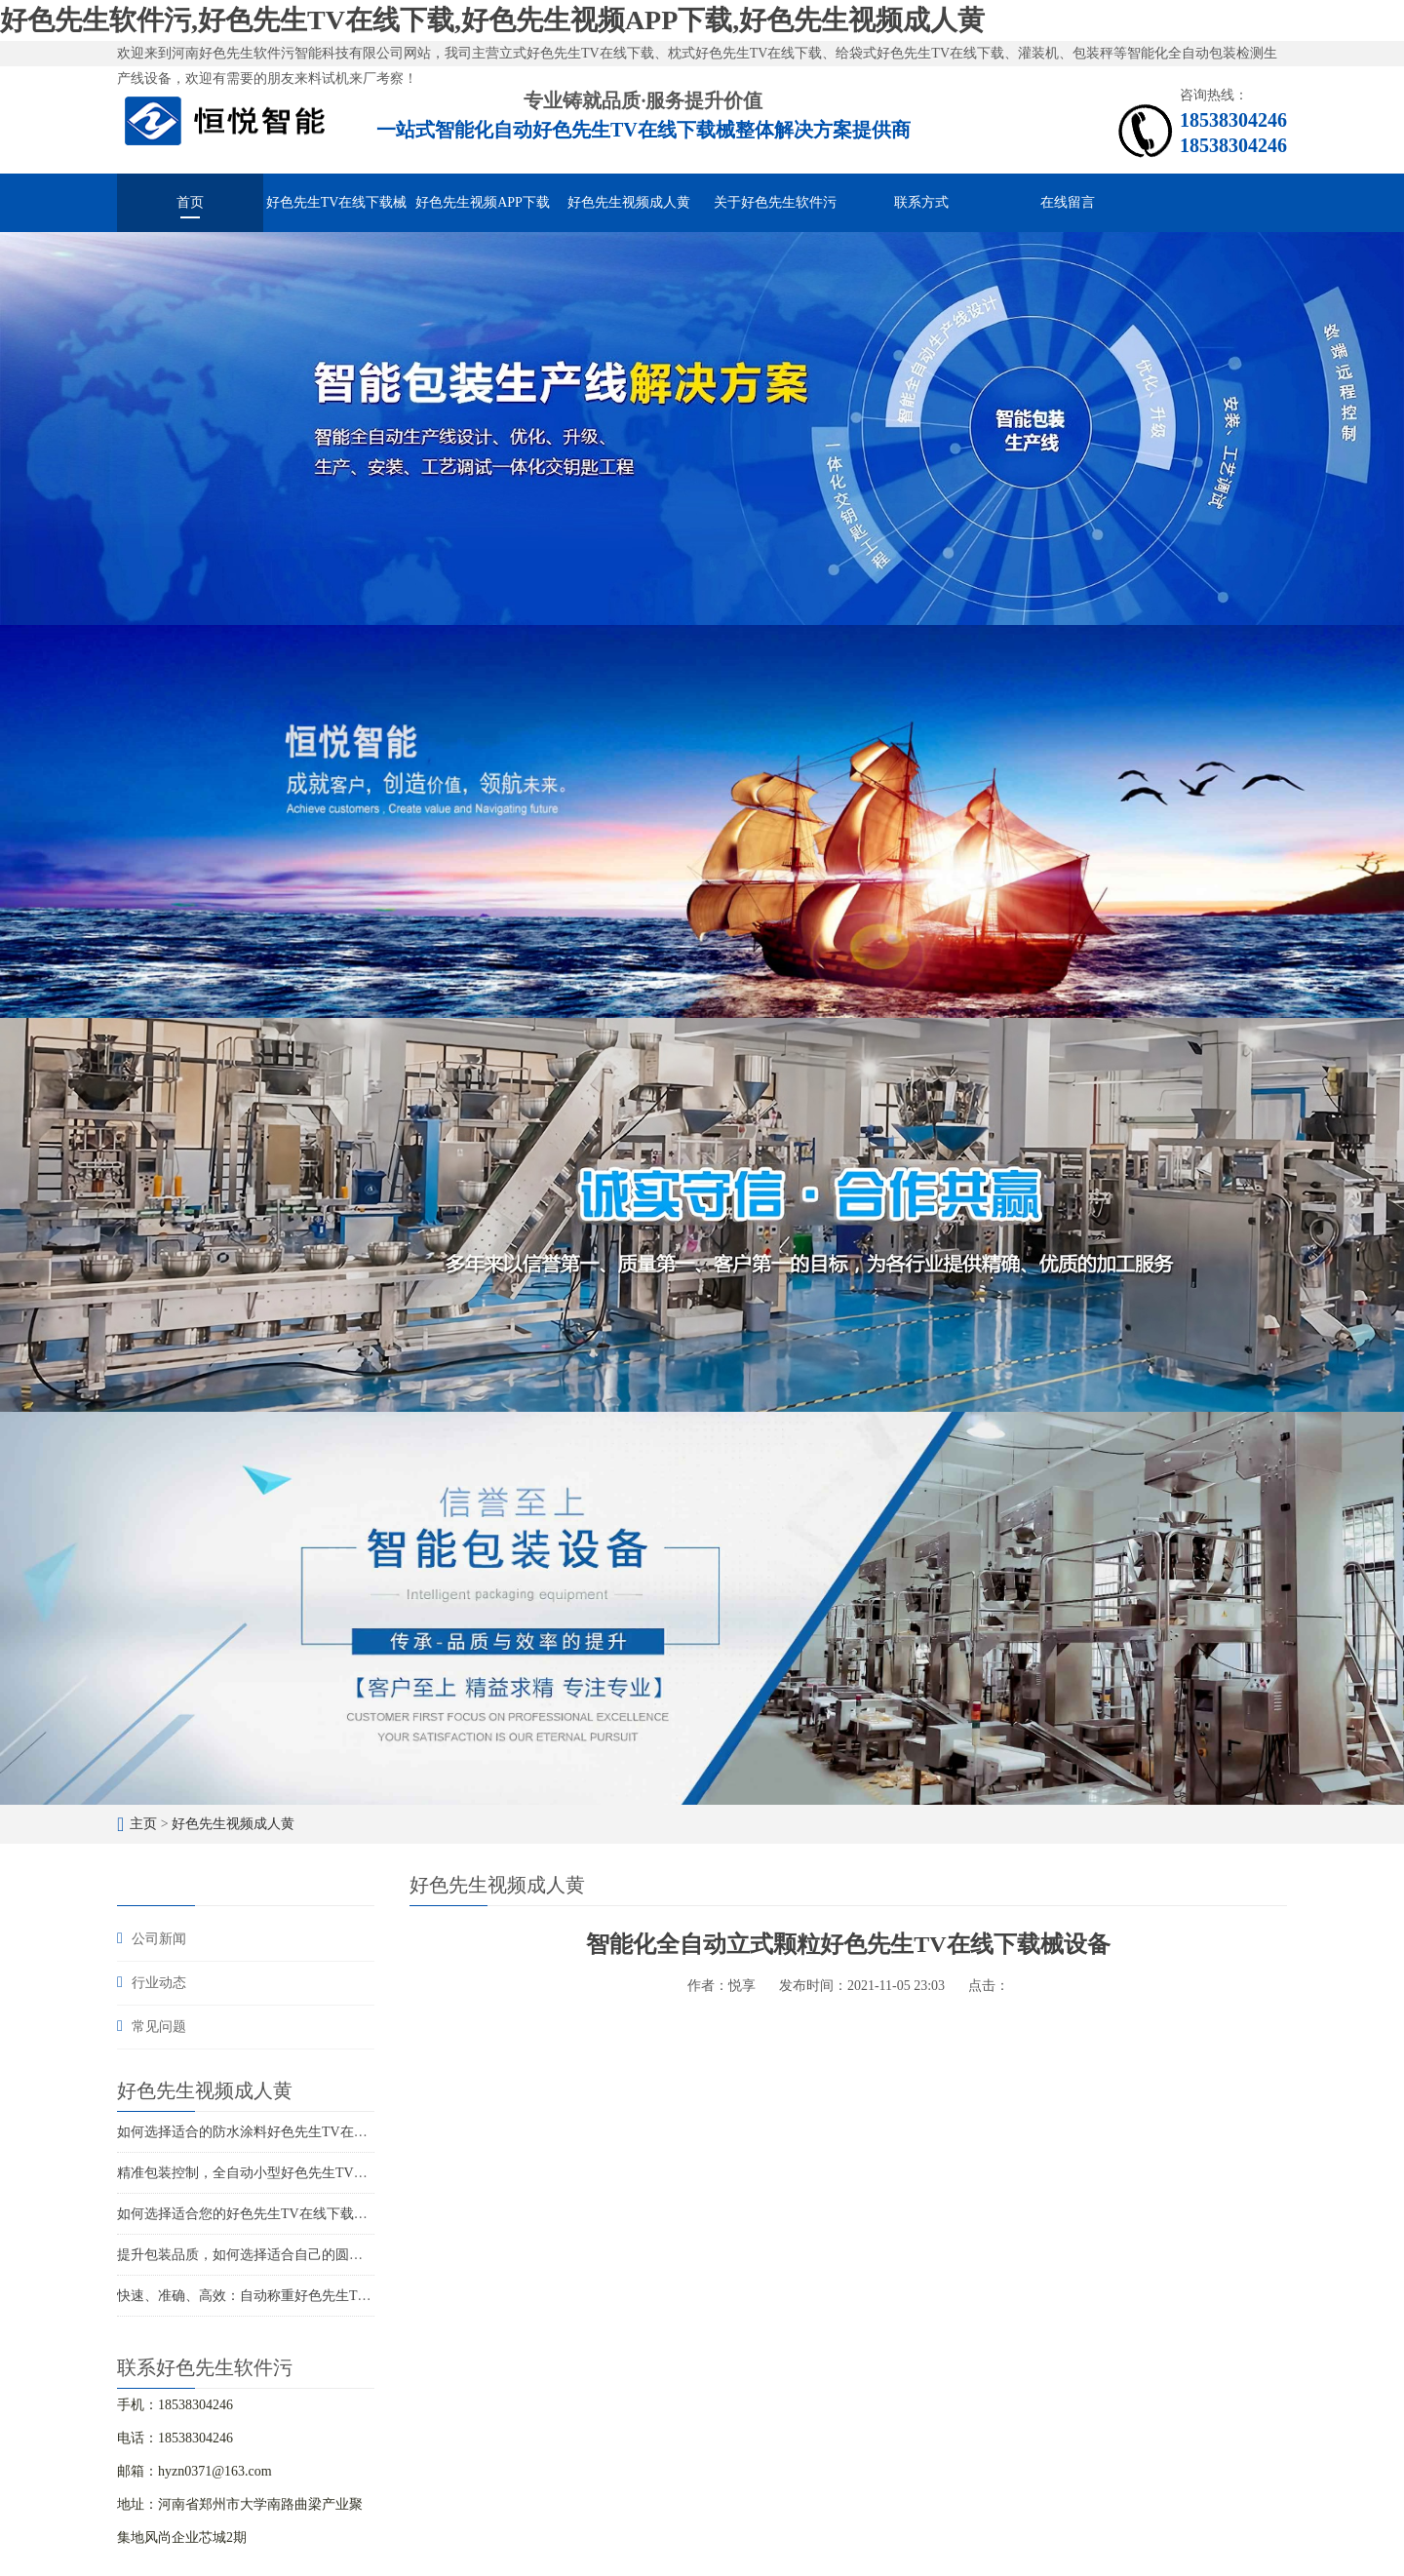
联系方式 (921, 202)
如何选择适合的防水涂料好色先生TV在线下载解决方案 (283, 2132)
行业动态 (159, 1982)
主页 (143, 1823)
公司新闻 (159, 1939)
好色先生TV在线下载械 (337, 202)
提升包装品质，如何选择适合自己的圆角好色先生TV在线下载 (303, 2254)
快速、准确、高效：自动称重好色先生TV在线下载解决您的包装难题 (324, 2295)
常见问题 (159, 2026)
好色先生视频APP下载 (482, 202)
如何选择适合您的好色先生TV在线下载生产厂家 (263, 2213)
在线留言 (1067, 202)
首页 (190, 202)
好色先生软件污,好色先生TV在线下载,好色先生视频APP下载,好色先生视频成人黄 (492, 20)
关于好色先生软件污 (775, 202)
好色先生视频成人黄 (628, 202)
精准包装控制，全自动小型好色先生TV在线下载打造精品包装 (303, 2173)
